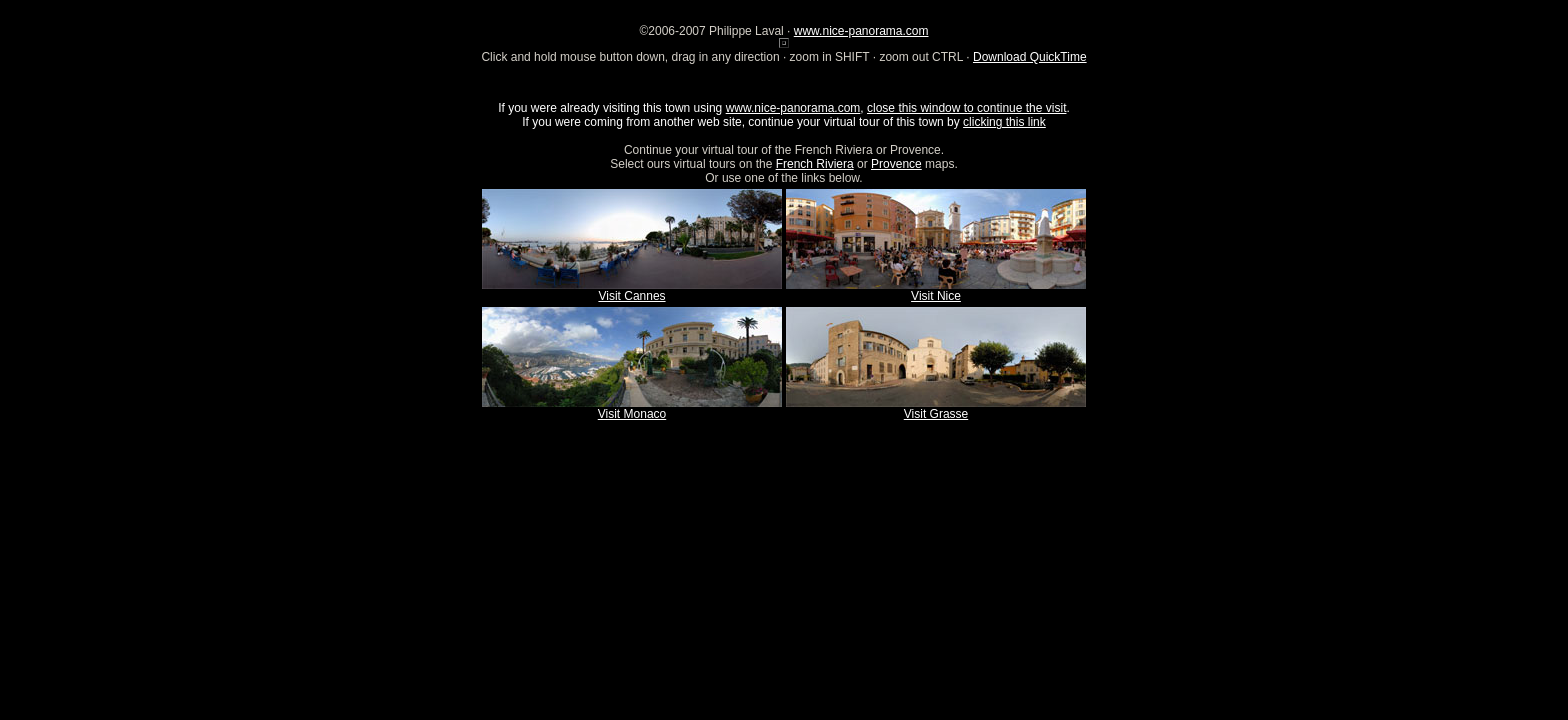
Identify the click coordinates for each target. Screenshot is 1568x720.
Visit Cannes (631, 296)
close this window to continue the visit (966, 108)
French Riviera (815, 164)
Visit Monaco (632, 414)
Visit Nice (936, 296)
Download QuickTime (1030, 57)
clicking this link (1004, 122)
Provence (896, 164)
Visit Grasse (936, 414)
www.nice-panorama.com (861, 31)
